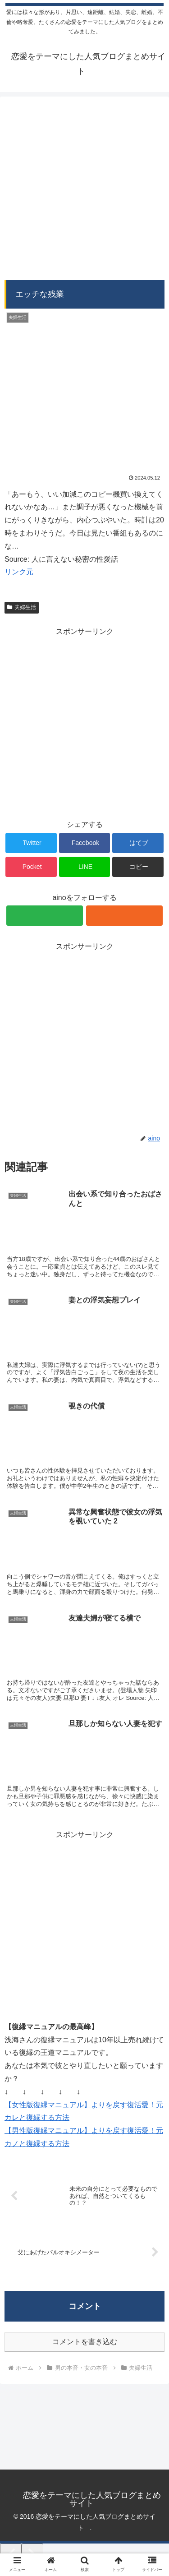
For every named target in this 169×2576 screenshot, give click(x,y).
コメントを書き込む (84, 2341)
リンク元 (19, 572)
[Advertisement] (84, 185)
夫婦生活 (21, 607)
